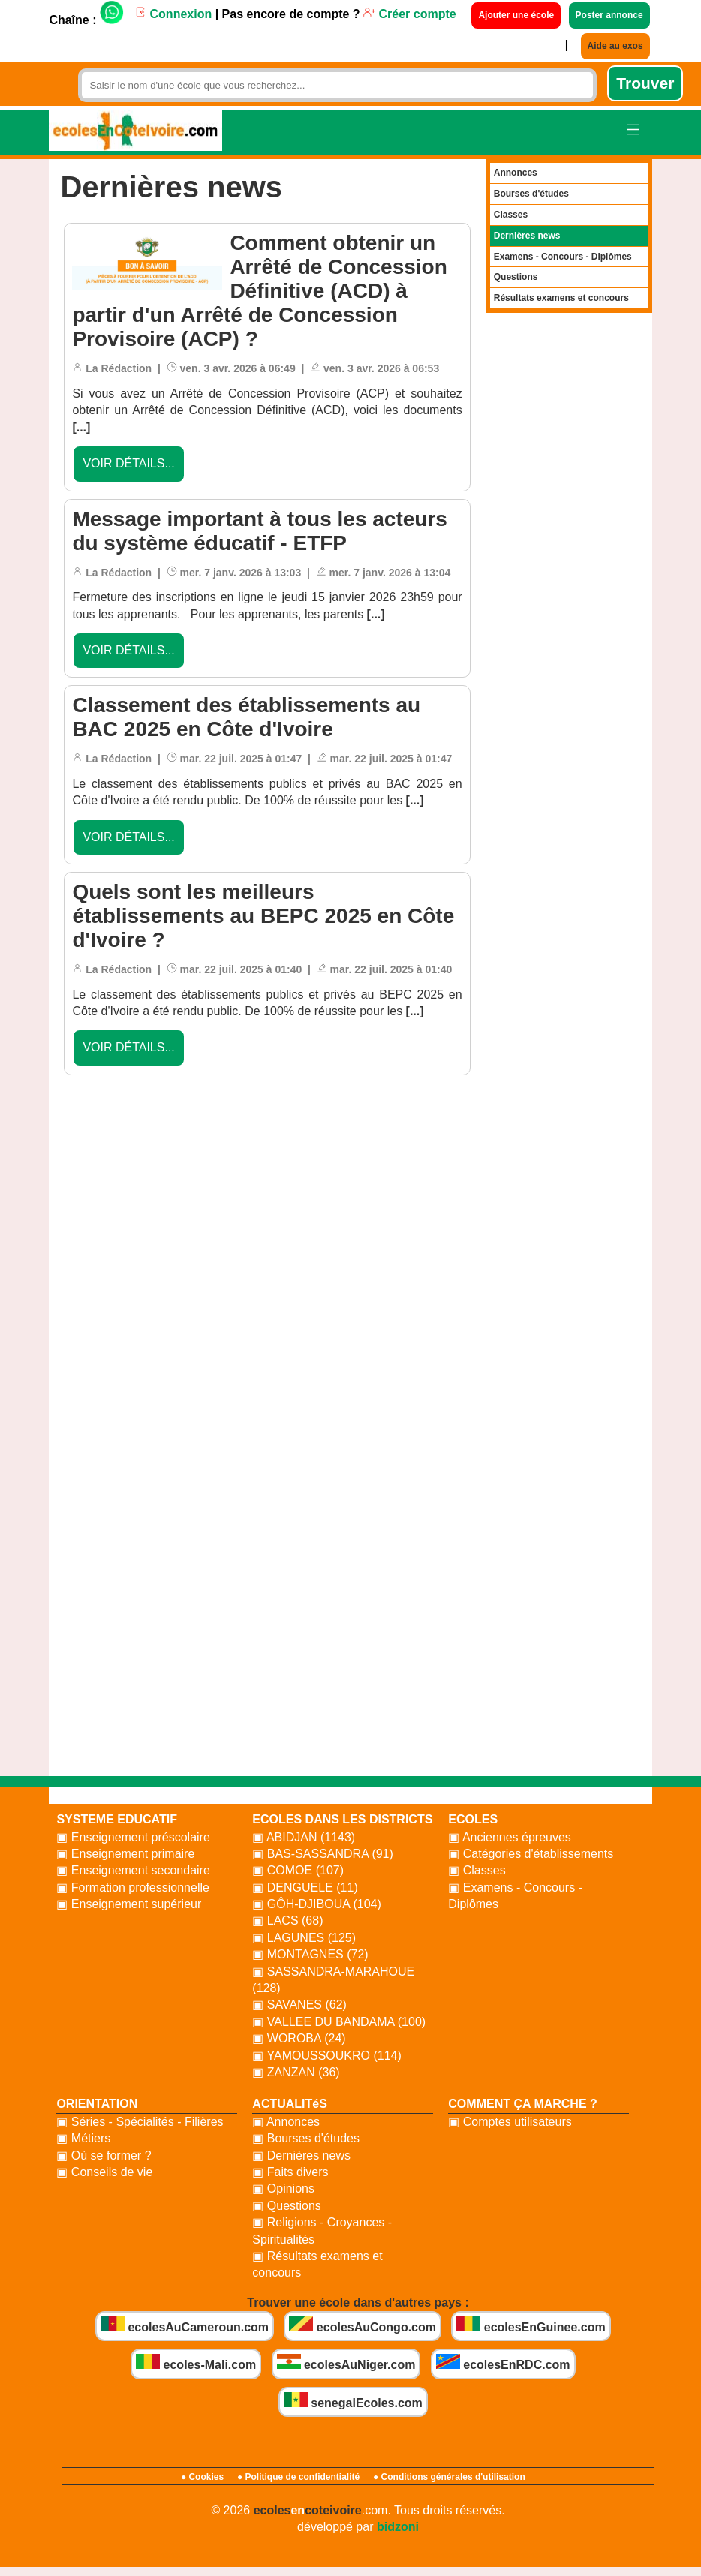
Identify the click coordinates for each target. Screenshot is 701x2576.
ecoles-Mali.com (196, 2362)
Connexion (173, 14)
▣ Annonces (286, 2121)
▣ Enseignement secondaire (132, 1870)
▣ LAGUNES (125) (304, 1937)
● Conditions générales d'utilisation (449, 2477)
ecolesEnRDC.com (503, 2362)
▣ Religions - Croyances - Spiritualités (322, 2230)
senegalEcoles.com (353, 2400)
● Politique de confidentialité (298, 2477)
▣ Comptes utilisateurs (509, 2121)
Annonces (515, 172)
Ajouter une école (516, 15)
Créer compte (409, 14)
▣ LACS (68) (287, 1920)
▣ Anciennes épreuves (509, 1837)
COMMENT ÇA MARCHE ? (522, 2103)
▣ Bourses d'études (306, 2138)
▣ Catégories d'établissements (530, 1853)
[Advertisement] (267, 1287)
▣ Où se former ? (103, 2155)
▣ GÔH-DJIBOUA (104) (316, 1904)
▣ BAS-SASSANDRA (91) (322, 1853)
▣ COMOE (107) (298, 1870)
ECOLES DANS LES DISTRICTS (342, 1819)
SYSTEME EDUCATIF (116, 1819)
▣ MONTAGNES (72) (310, 1954)
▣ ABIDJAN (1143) (303, 1837)
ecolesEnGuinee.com (530, 2325)
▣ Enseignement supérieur (128, 1904)
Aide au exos (615, 46)
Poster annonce (609, 15)
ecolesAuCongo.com (362, 2325)
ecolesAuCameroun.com (185, 2325)
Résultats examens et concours (561, 298)
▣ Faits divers (290, 2172)
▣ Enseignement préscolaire (132, 1837)
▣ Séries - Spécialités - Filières (139, 2121)
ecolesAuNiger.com (346, 2362)
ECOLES (473, 1819)
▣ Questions (286, 2205)
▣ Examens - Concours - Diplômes (515, 1895)
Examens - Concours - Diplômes (563, 256)
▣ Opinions (283, 2188)
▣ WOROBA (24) (298, 2038)
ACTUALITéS (289, 2103)
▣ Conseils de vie (104, 2172)
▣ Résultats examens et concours (317, 2264)
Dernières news (527, 235)
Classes (511, 214)
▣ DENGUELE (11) (304, 1887)
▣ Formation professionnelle (132, 1887)
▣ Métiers (83, 2138)
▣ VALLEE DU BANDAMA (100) (339, 2021)
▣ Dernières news (301, 2155)
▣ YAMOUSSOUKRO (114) (326, 2055)
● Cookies (202, 2477)
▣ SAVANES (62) (299, 2004)
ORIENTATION (96, 2103)
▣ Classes (476, 1870)
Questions (516, 277)
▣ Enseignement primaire (125, 1853)
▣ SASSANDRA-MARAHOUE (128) (333, 1979)
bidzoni (398, 2526)
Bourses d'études (531, 193)
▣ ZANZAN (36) (295, 2072)
